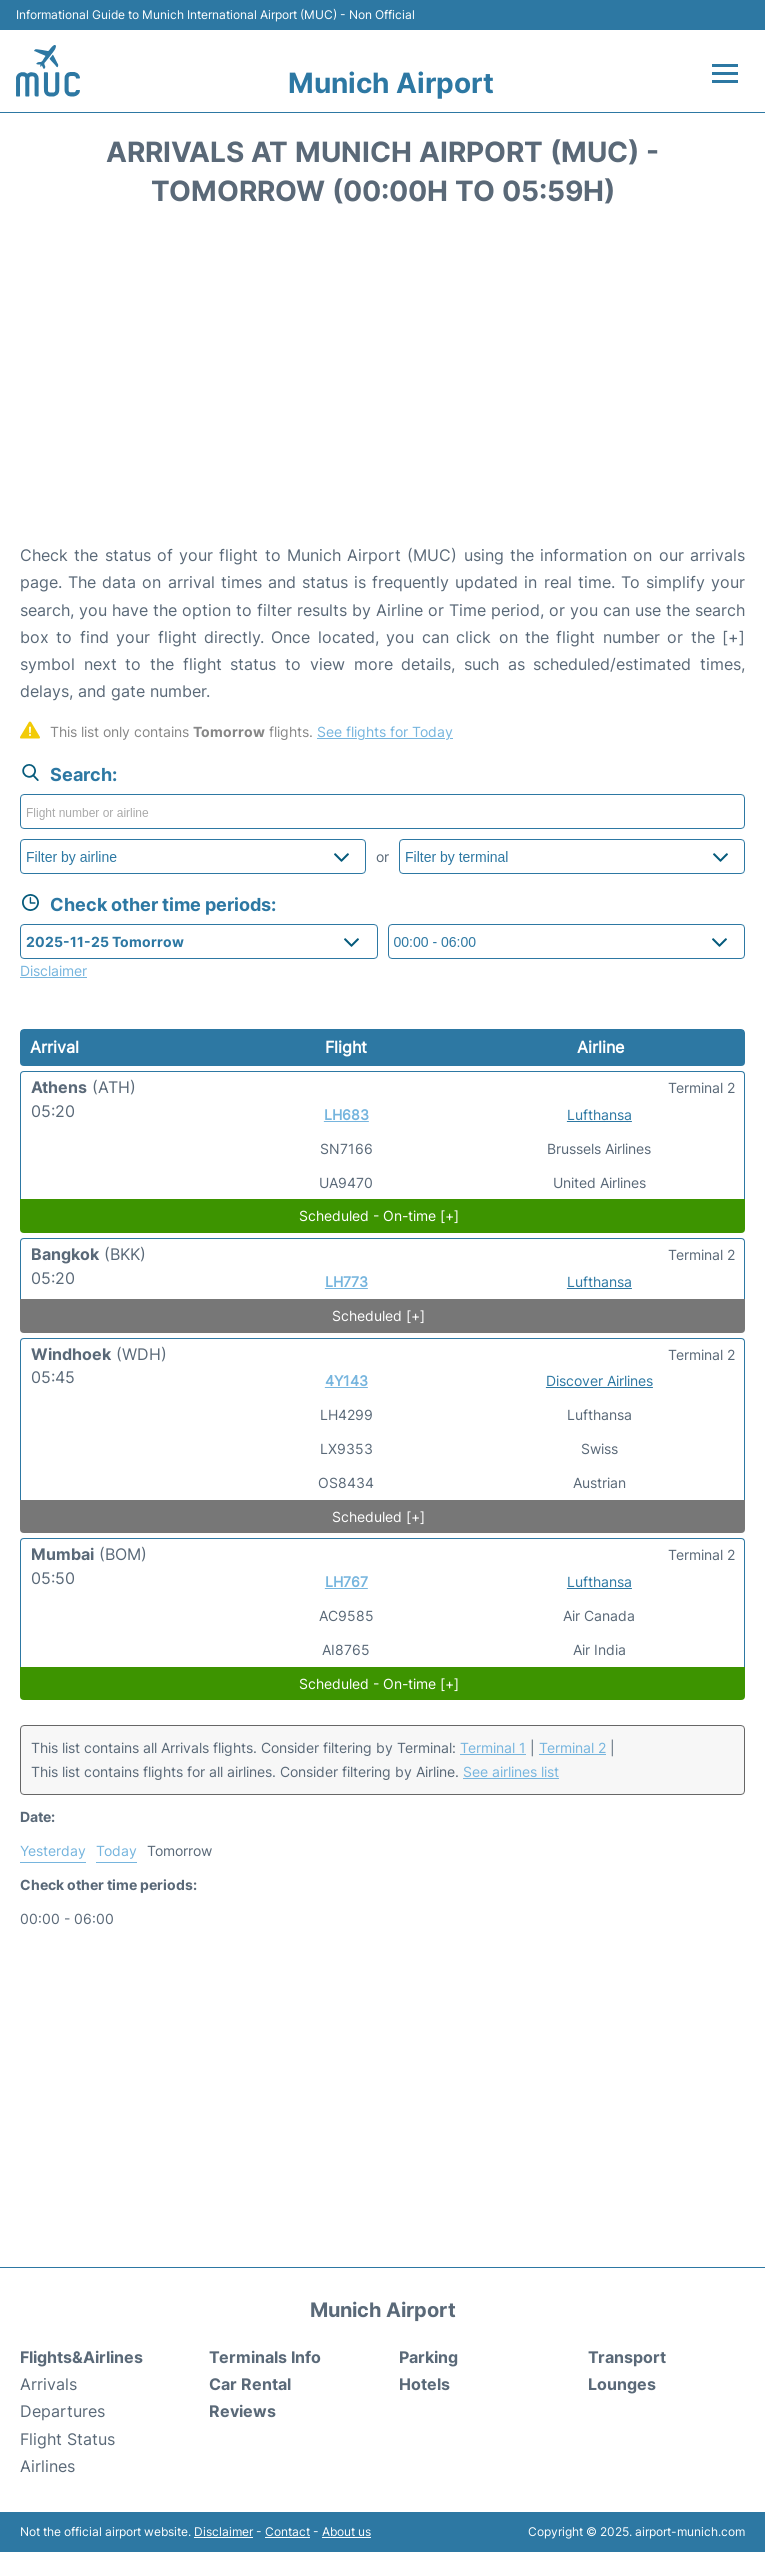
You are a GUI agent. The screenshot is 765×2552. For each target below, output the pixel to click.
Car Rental (250, 2384)
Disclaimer (223, 2531)
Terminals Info (265, 2357)
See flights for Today (385, 731)
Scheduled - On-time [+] (379, 1215)
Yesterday (53, 1850)
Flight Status (67, 2439)
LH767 (346, 1581)
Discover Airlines (599, 1380)
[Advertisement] (382, 382)
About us (346, 2531)
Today (116, 1850)
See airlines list (511, 1771)
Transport (627, 2357)
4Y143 (346, 1380)
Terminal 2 (572, 1747)
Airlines (47, 2466)
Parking (428, 2357)
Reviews (242, 2411)
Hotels (424, 2384)
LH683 (346, 1114)
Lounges (622, 2384)
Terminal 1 (493, 1747)
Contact (287, 2531)
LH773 (346, 1281)
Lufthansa (599, 1114)
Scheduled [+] (378, 1315)
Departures (62, 2411)
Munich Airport (391, 83)
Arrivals (48, 2384)
